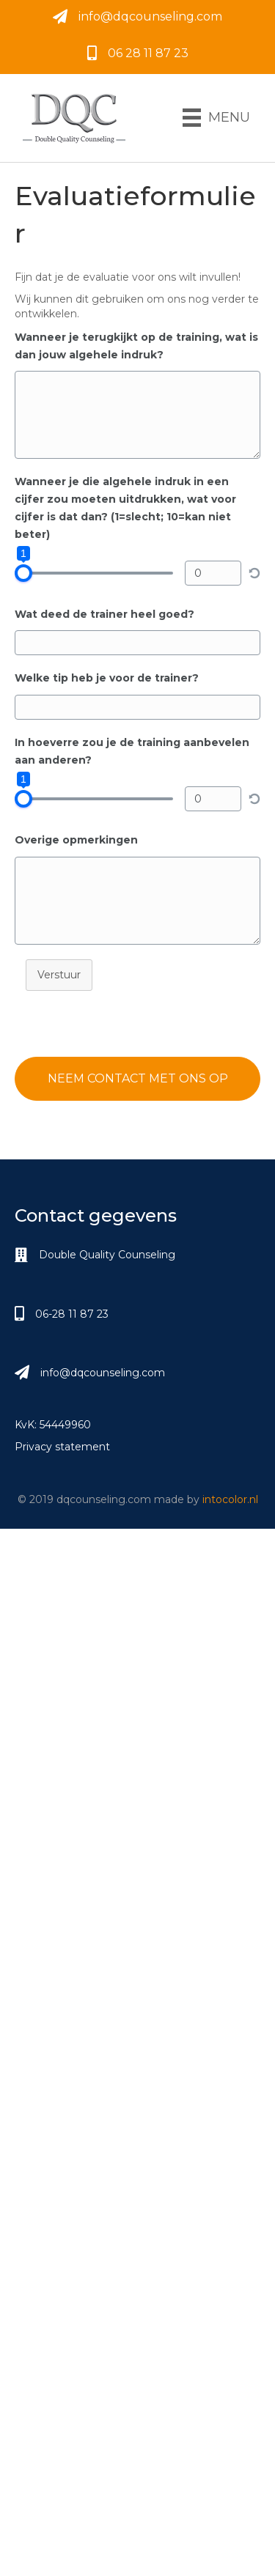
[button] (137, 1079)
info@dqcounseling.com (150, 16)
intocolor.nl (230, 1499)
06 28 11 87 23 (148, 53)
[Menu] (216, 117)
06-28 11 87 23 (72, 1314)
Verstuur (59, 974)
